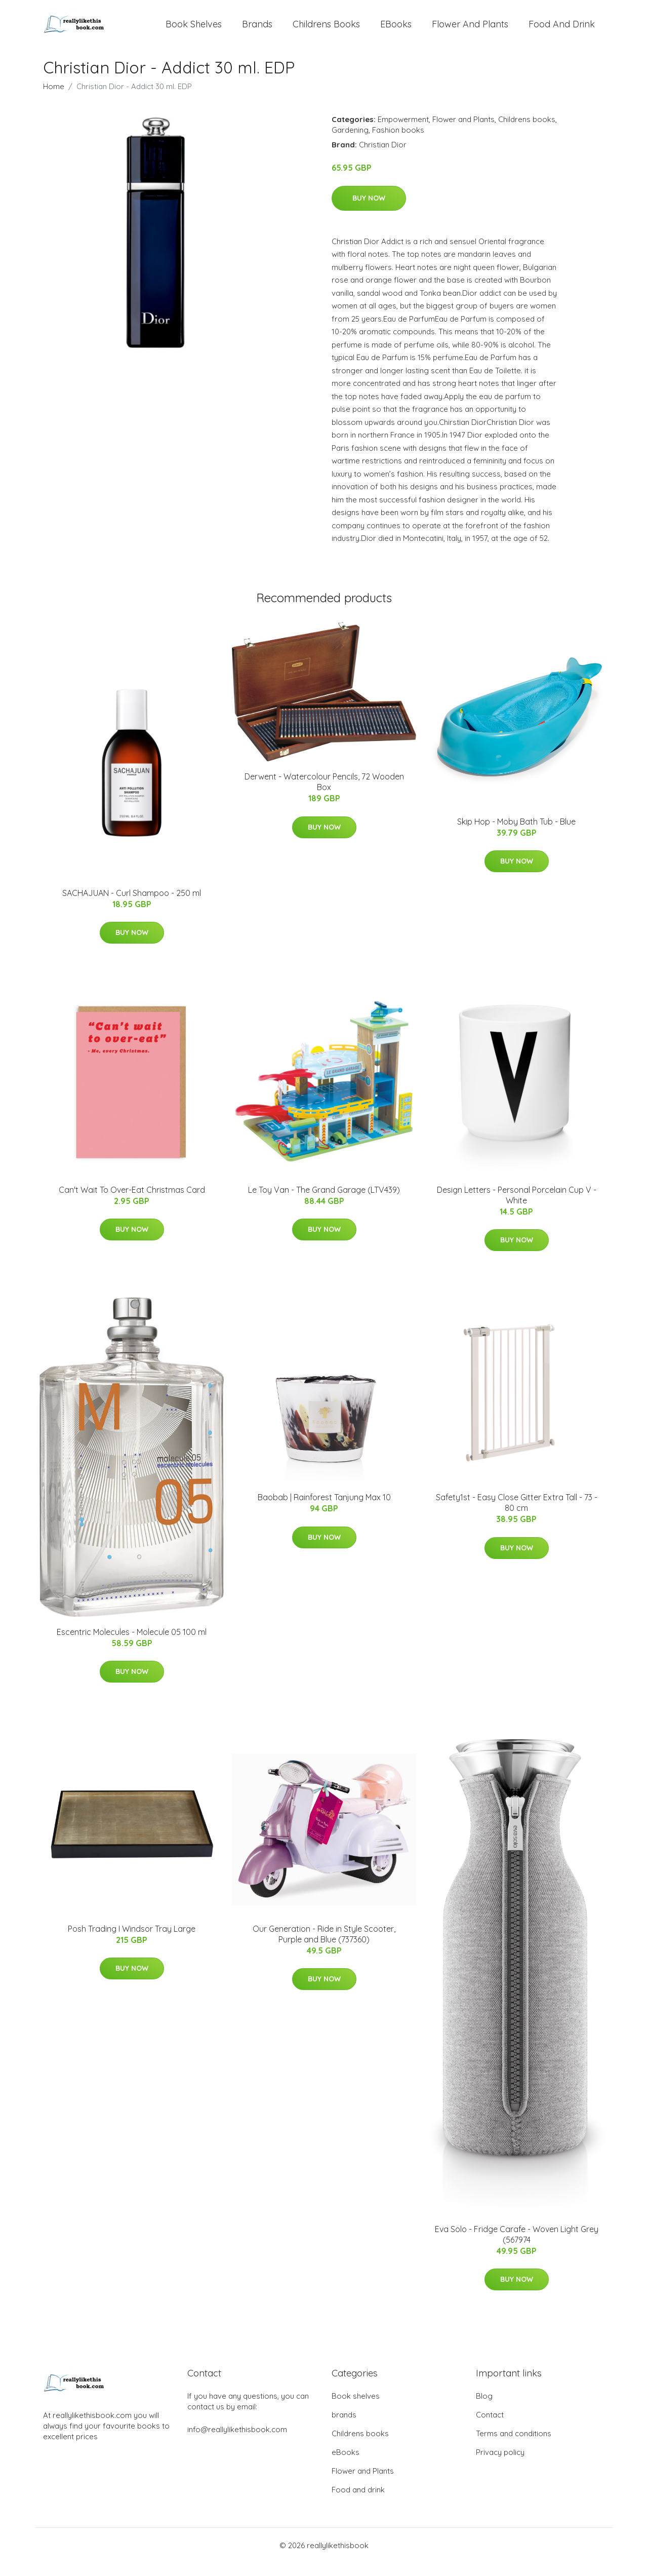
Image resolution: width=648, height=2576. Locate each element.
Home (53, 99)
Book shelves (194, 30)
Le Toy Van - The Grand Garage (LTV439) (324, 1203)
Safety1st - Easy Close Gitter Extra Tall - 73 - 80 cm (516, 1515)
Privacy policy (500, 2465)
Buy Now (368, 210)
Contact (490, 2428)
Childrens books (326, 30)
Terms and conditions (513, 2446)
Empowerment (403, 132)
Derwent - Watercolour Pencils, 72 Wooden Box (324, 795)
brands (257, 30)
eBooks (396, 30)
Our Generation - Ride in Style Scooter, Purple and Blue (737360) (324, 1947)
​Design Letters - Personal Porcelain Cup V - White (516, 1208)
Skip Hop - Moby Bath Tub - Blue (516, 834)
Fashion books (398, 143)
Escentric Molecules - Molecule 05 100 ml (132, 1645)
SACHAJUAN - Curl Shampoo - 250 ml (131, 906)
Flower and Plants (470, 30)
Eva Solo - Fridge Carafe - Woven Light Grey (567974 (516, 2247)
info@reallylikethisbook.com (237, 2442)
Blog (484, 2409)
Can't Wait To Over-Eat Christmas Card (132, 1203)
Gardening (350, 143)
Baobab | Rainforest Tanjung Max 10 (324, 1510)
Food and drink (562, 30)
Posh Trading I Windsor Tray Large (131, 1942)
